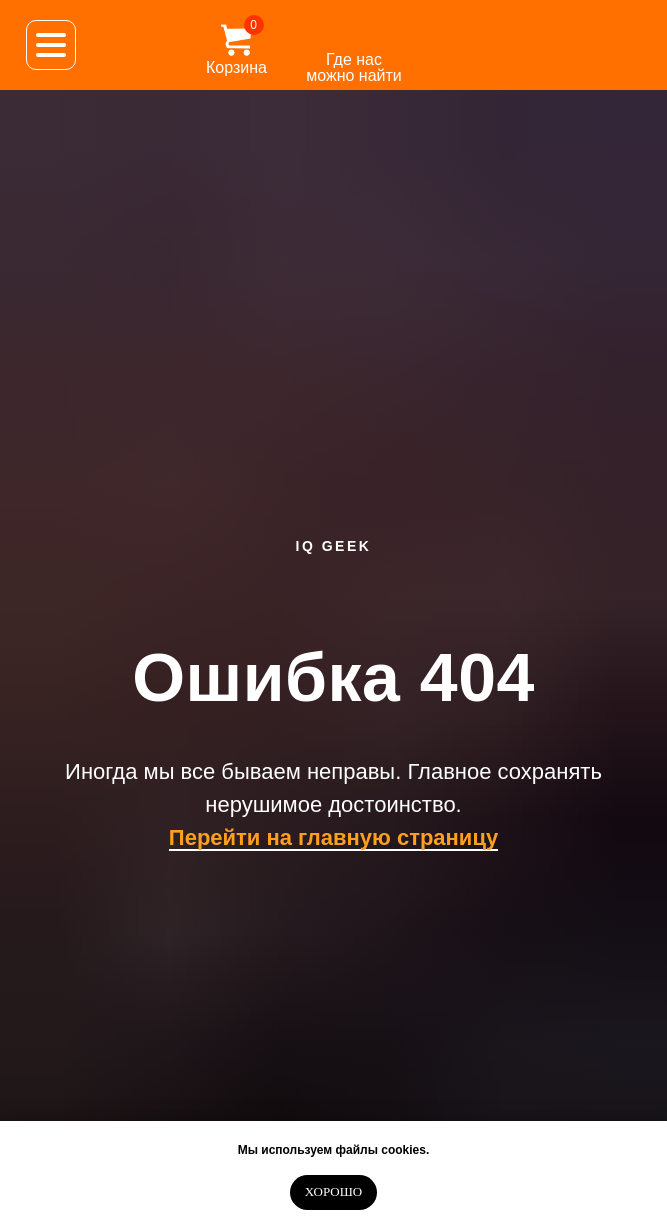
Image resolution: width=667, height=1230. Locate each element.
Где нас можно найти (354, 67)
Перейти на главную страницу (333, 837)
